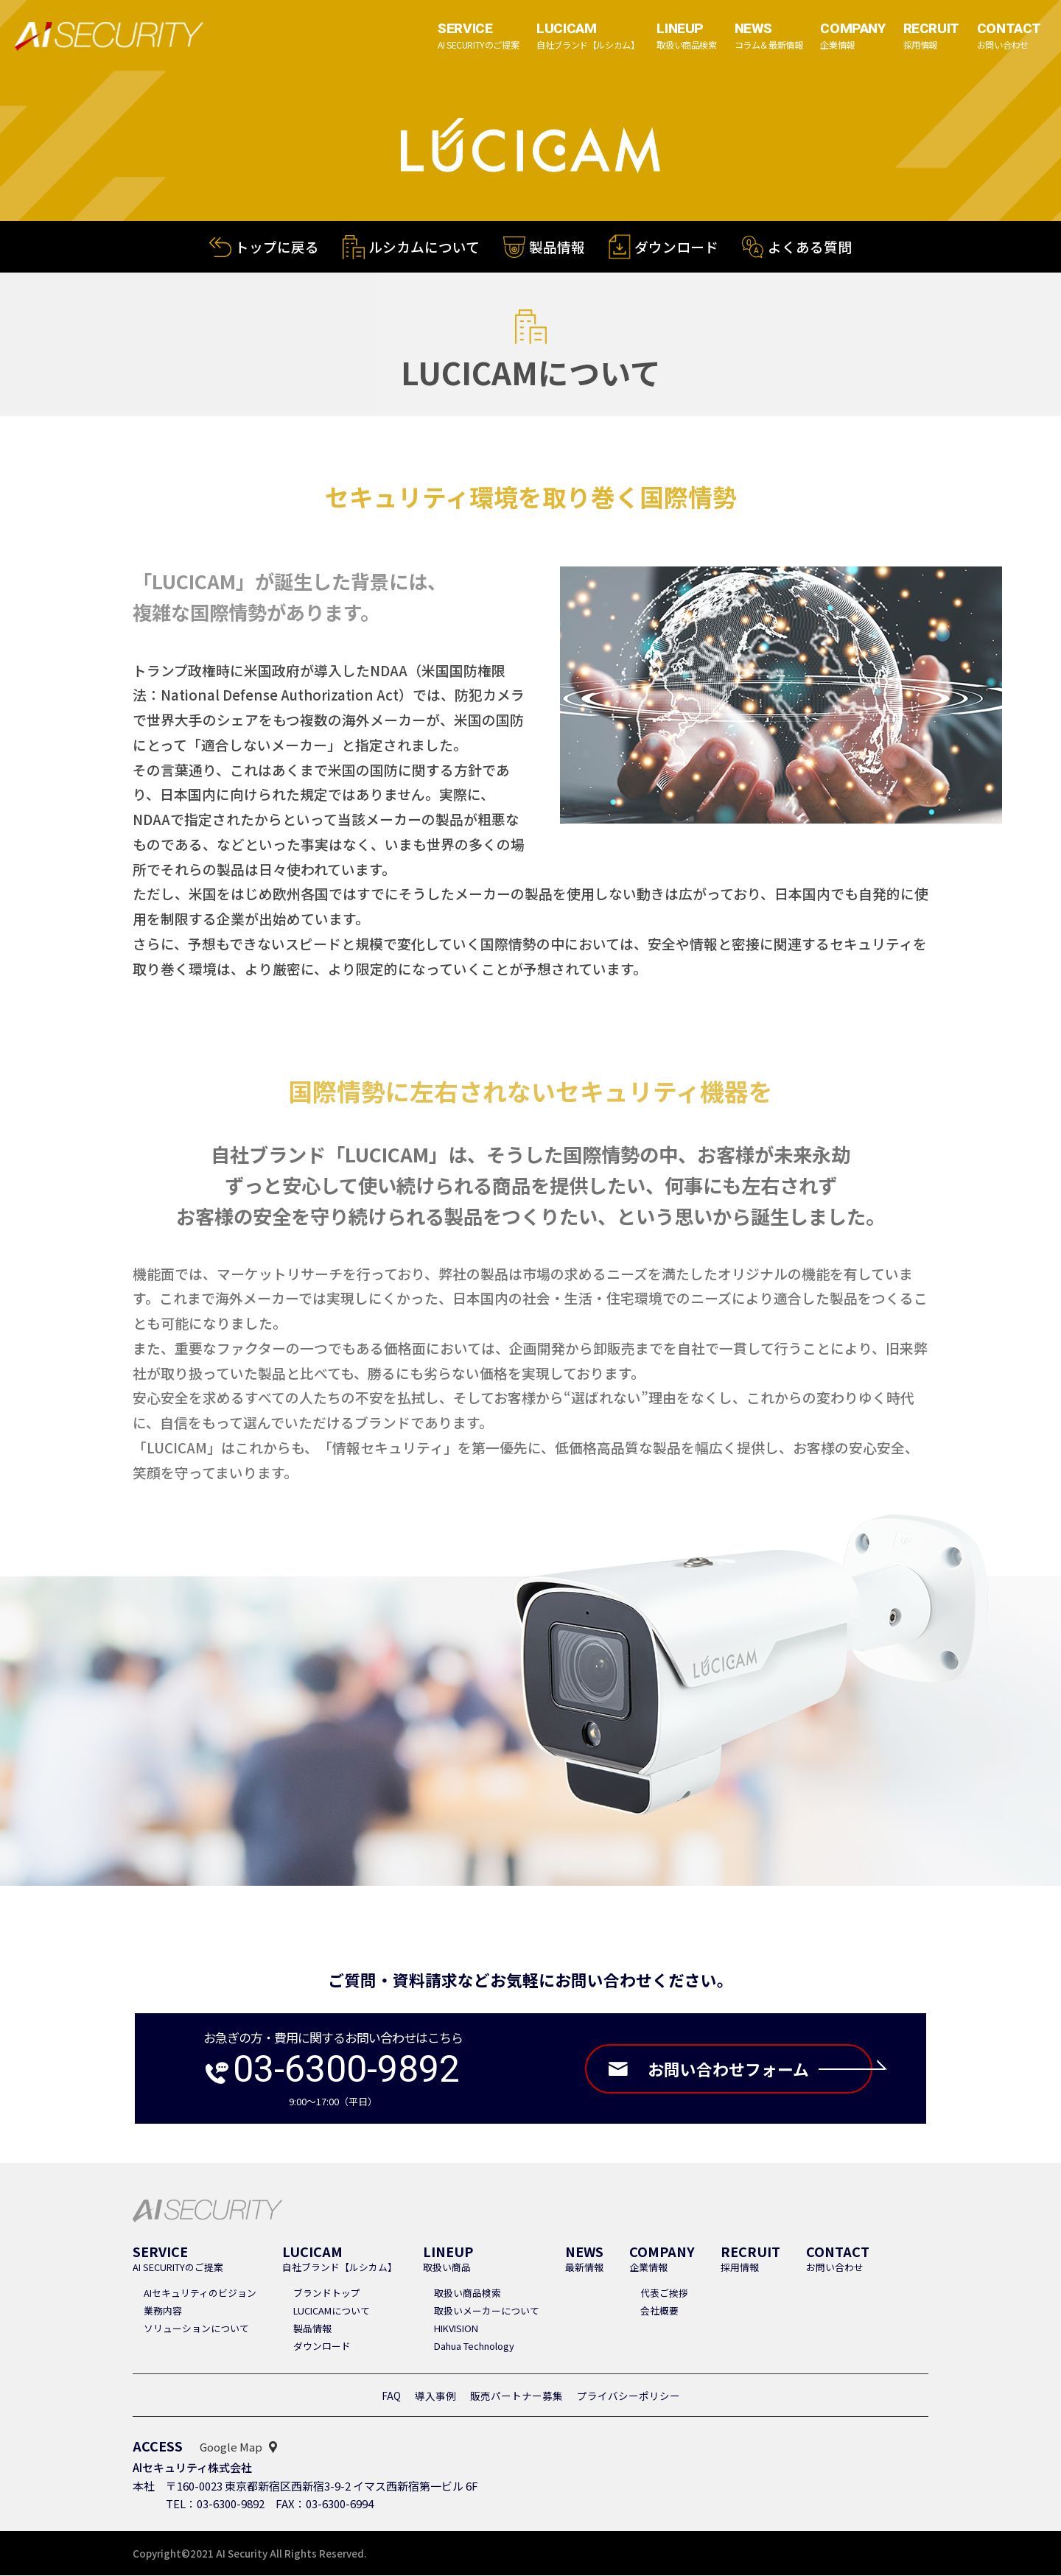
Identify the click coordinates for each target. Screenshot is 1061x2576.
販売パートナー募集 (516, 2396)
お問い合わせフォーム (760, 2068)
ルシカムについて (424, 247)
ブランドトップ (326, 2293)
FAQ (391, 2396)
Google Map (231, 2447)
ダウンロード (676, 249)
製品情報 (557, 248)
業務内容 (163, 2311)
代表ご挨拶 (664, 2293)
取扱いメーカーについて (486, 2311)
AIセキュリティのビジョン (200, 2293)
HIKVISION (456, 2329)
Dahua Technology (474, 2347)
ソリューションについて (196, 2329)
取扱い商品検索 (467, 2293)
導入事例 (435, 2396)
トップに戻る (277, 246)
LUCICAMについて (331, 2311)
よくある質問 (810, 249)
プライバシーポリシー (628, 2396)
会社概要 (659, 2311)
